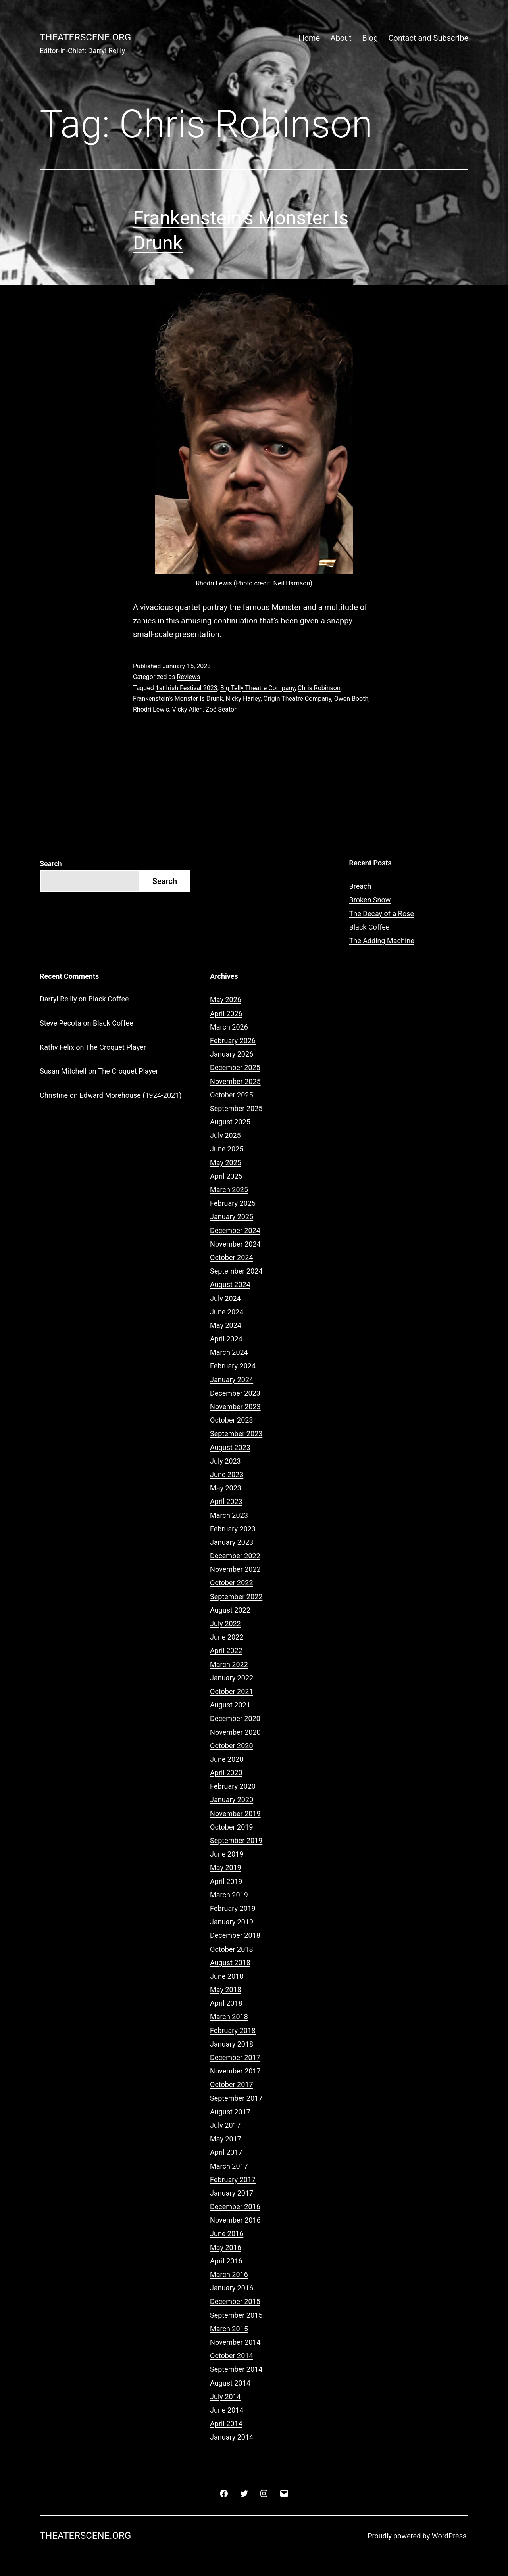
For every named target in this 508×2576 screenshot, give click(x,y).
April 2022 (226, 1650)
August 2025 (230, 1122)
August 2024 (230, 1284)
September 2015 (236, 2315)
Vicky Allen (187, 709)
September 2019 (236, 1840)
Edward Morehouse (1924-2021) (130, 1095)
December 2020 (235, 1718)
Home (309, 38)
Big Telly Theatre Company (257, 688)
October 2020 (231, 1746)
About (341, 38)
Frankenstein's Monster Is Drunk (178, 698)
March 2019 (229, 1895)
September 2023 (236, 1433)
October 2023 (231, 1420)
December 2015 (235, 2301)
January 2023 (231, 1542)
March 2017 (229, 2166)
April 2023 (226, 1501)
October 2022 (231, 1583)
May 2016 (225, 2247)
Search (51, 863)
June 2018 (226, 1976)
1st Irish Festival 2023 (186, 688)
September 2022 (236, 1596)
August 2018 (230, 1962)
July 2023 (225, 1461)
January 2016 (231, 2288)
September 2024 (236, 1271)
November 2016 (235, 2220)
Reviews (188, 677)
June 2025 (226, 1149)
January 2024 (231, 1379)
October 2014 (231, 2356)
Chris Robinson (319, 688)
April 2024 (226, 1339)
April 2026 (226, 1013)
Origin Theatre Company (297, 698)
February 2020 (233, 1786)
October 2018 (231, 1949)
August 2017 (230, 2112)
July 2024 (225, 1298)
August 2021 (230, 1705)
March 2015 (229, 2329)
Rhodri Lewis (151, 709)
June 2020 (226, 1759)
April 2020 (226, 1772)
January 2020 (231, 1799)
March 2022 (229, 1664)
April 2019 (226, 1881)
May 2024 (225, 1325)
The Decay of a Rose (381, 913)
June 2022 (226, 1637)
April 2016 (226, 2261)
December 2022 (235, 1556)
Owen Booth (351, 698)
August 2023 (230, 1447)
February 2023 (233, 1529)
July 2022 (225, 1623)
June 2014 (226, 2410)
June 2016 (226, 2233)
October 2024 (231, 1257)
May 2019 (225, 1867)
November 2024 (235, 1244)
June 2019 (226, 1854)
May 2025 (225, 1163)
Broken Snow (370, 900)
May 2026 (225, 999)
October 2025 (231, 1095)
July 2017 (225, 2125)
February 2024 (233, 1366)
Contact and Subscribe (428, 38)
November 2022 (235, 1569)
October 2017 (231, 2084)
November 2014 (235, 2342)
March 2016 (229, 2274)
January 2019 (231, 1922)
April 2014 (226, 2423)
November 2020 (235, 1732)
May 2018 (225, 1989)
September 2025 (236, 1108)
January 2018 (231, 2044)
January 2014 (231, 2437)
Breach (360, 886)
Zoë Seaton (222, 709)
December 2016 (235, 2206)
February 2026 (233, 1040)
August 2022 (230, 1610)
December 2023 (235, 1393)
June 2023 (226, 1474)
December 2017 (235, 2057)
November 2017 (235, 2071)
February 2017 (233, 2179)
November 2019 (235, 1813)
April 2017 (226, 2152)
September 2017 (236, 2098)
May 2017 (225, 2139)
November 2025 (235, 1081)
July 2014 (225, 2396)
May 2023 (225, 1488)
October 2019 (231, 1827)
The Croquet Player (116, 1047)
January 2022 (231, 1678)
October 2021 (231, 1691)
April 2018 (226, 2003)
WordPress (449, 2536)
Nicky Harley (243, 698)
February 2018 (233, 2030)
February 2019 (233, 1908)
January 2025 (231, 1216)
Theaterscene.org (85, 37)
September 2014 (236, 2369)
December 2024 (235, 1230)
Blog (370, 38)
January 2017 (231, 2193)
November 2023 (235, 1406)
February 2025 (233, 1203)
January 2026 (231, 1054)
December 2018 (235, 1935)
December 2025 (235, 1067)
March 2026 (229, 1027)
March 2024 (229, 1352)
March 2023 (229, 1515)
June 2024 (226, 1312)
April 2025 (226, 1176)
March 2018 (229, 2016)
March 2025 (229, 1189)
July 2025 (225, 1135)
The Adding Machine (381, 940)
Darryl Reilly (58, 999)
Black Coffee (369, 927)
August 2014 (230, 2383)
